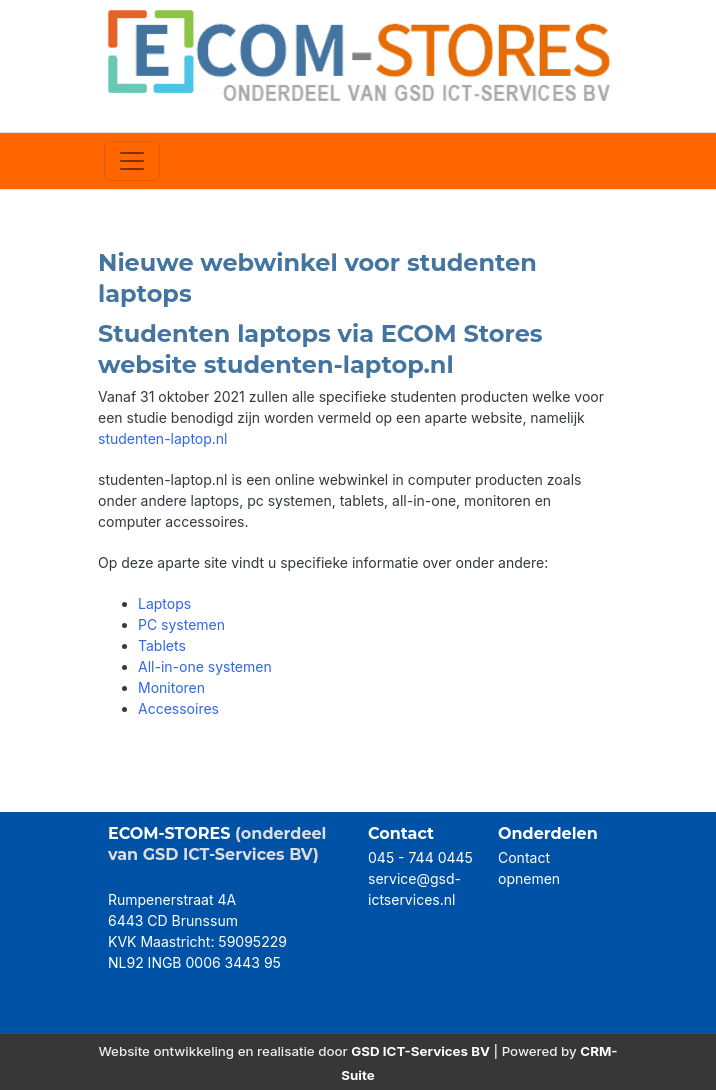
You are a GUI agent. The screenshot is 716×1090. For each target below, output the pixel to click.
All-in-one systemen (205, 666)
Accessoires (178, 708)
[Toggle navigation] (132, 161)
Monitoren (171, 687)
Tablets (162, 645)
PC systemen (181, 624)
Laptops (164, 603)
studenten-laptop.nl (163, 438)
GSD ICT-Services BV (420, 1051)
